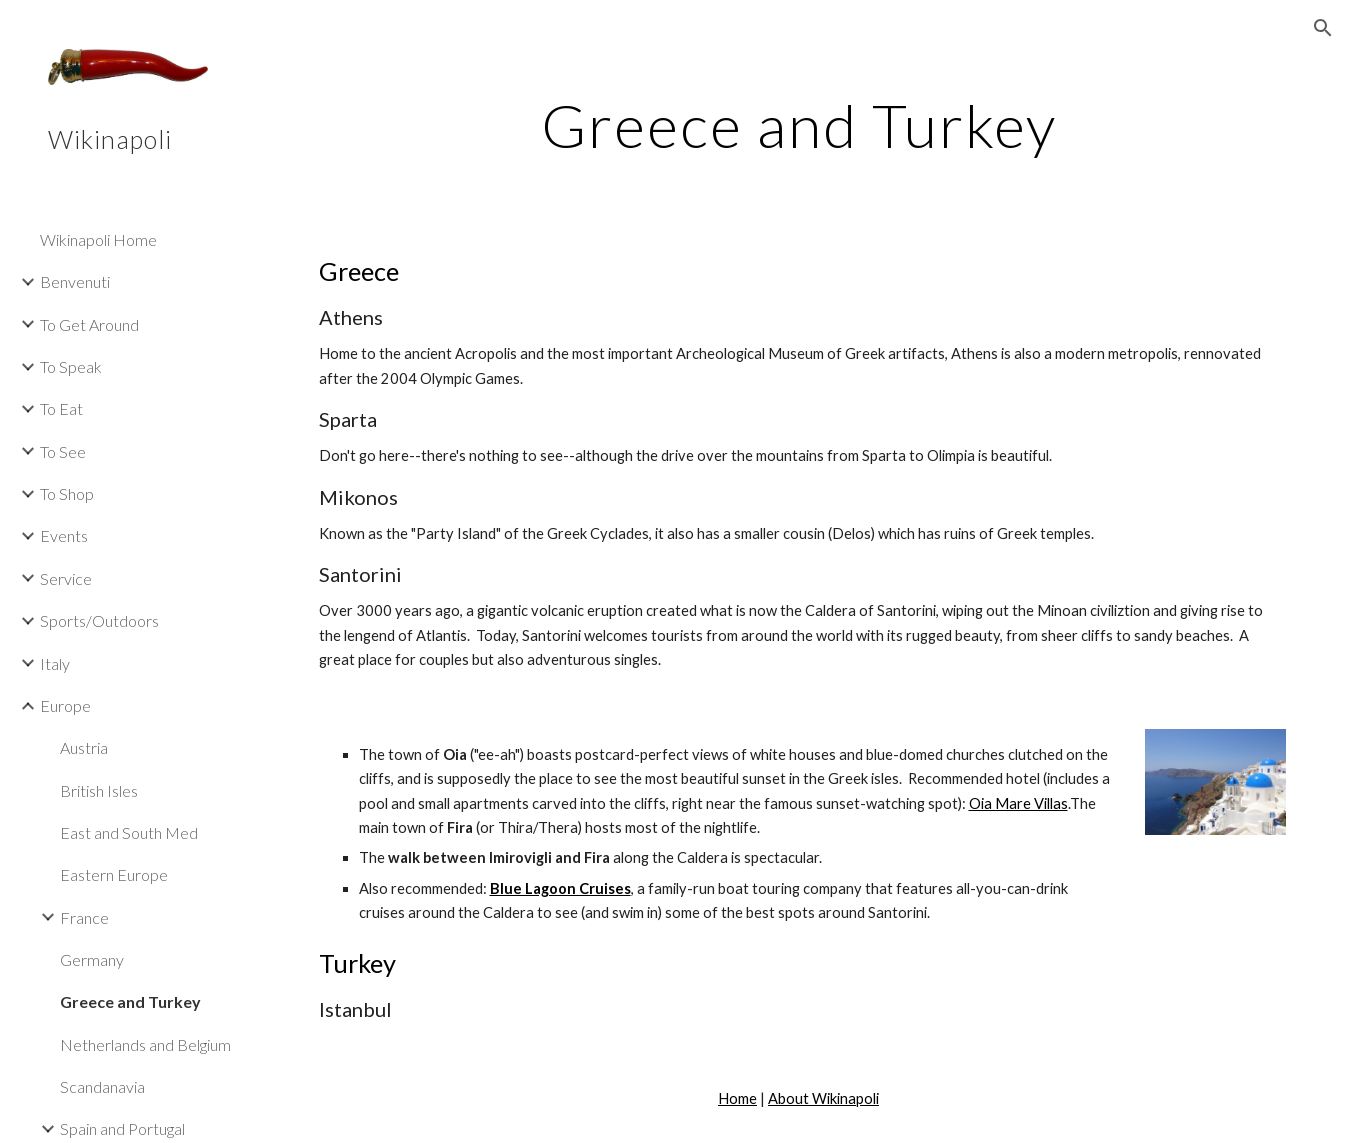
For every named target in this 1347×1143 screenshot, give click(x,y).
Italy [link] (55, 663)
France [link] (84, 917)
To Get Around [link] (89, 324)
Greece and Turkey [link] (130, 1001)
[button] (1323, 28)
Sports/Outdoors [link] (99, 620)
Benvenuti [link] (75, 281)
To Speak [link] (71, 366)
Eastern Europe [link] (114, 874)
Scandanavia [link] (102, 1086)
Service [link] (66, 578)
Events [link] (64, 535)
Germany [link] (92, 959)
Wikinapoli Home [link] (98, 239)
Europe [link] (65, 705)
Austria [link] (84, 747)
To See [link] (63, 451)
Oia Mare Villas (1018, 803)
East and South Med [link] (129, 832)
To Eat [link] (61, 408)
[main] (799, 125)
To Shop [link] (67, 493)
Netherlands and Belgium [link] (145, 1044)
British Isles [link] (99, 790)
